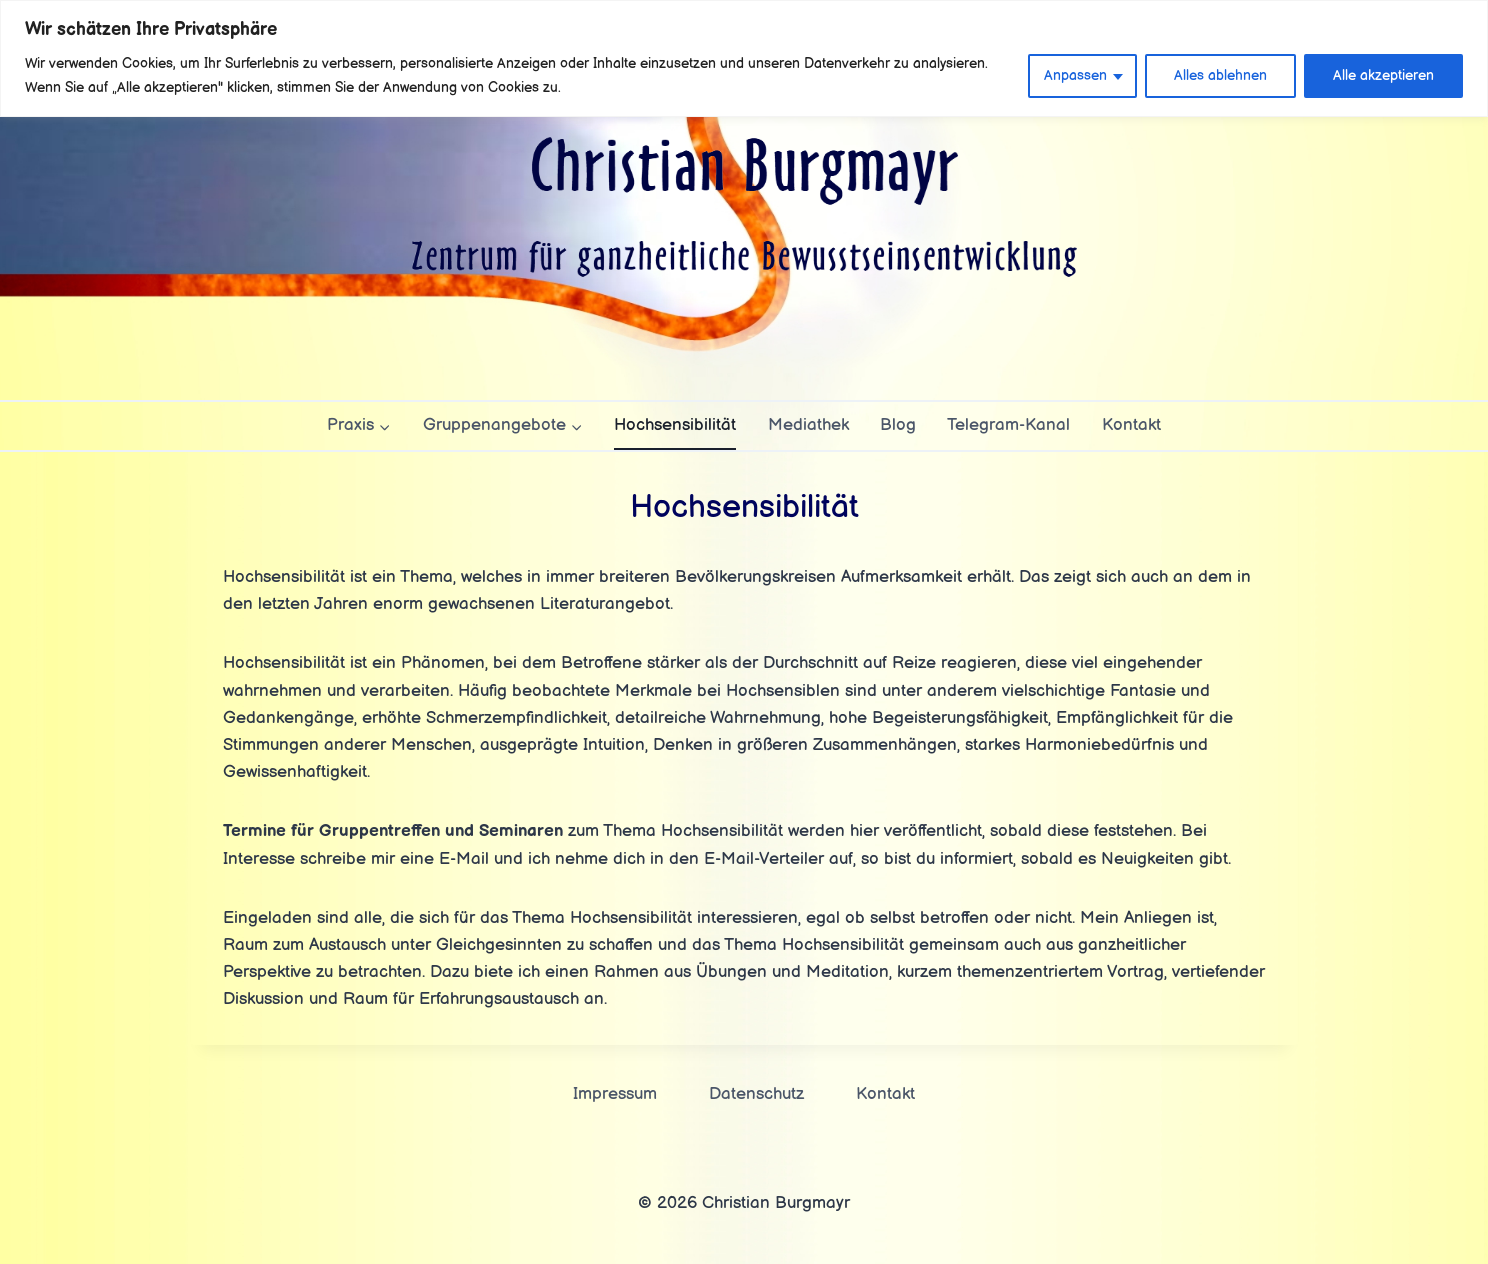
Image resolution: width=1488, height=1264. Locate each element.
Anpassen (1075, 75)
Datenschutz (756, 1094)
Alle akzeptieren (1383, 75)
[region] (744, 58)
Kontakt (1131, 425)
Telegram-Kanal (1008, 425)
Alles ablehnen (1220, 75)
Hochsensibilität (675, 425)
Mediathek (808, 425)
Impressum (615, 1094)
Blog (898, 425)
